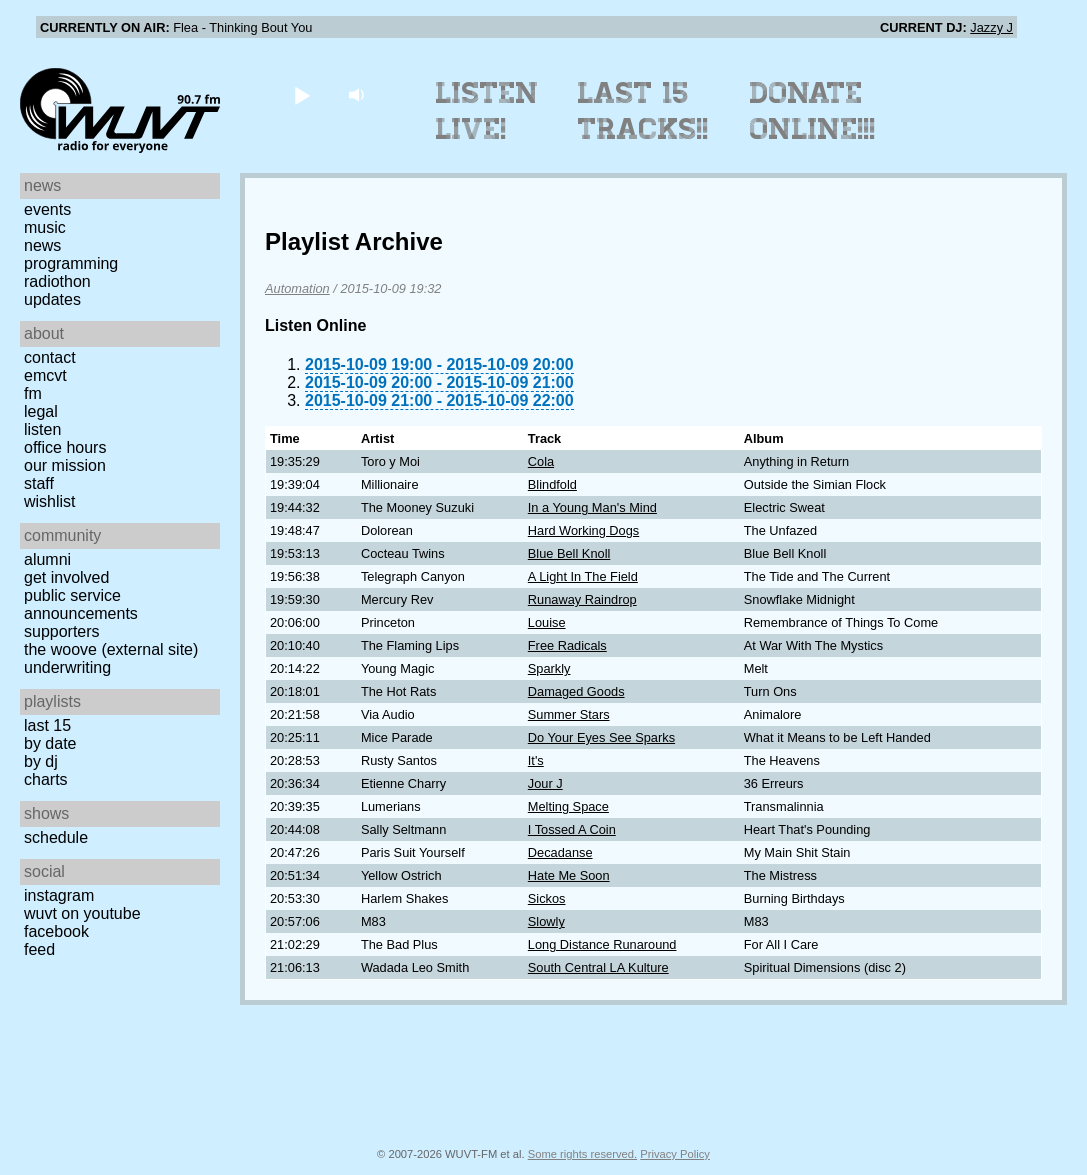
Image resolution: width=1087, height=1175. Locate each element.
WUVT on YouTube (82, 913)
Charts (46, 779)
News (42, 245)
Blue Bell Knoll (569, 553)
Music (45, 227)
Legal (41, 411)
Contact (50, 357)
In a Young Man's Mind (592, 507)
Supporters (62, 631)
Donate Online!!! (813, 111)
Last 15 (47, 725)
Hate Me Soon (569, 875)
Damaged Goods (576, 691)
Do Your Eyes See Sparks (601, 737)
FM (33, 393)
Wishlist (50, 501)
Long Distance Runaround (602, 944)
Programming (71, 263)
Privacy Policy (675, 1154)
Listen (42, 429)
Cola (541, 461)
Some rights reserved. (582, 1154)
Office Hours (65, 447)
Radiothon (57, 281)
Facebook (56, 931)
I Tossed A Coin (572, 829)
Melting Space (568, 806)
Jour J (545, 783)
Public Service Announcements (81, 604)
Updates (52, 299)
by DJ (41, 761)
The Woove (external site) (111, 649)
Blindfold (552, 484)
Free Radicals (567, 645)
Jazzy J (991, 27)
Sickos (547, 898)
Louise (547, 622)
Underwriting (67, 667)
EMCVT (45, 375)
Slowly (546, 921)
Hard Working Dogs (583, 530)
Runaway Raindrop (582, 599)
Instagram (59, 895)
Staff (39, 483)
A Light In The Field (583, 576)
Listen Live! (487, 111)
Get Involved (66, 577)
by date (50, 743)
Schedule (56, 837)
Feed (39, 949)
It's (536, 760)
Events (47, 209)
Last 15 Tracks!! (643, 111)
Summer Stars (569, 714)
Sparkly (549, 668)
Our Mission (65, 465)
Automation (297, 288)
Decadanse (560, 852)
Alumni (47, 559)
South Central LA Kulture (598, 967)
